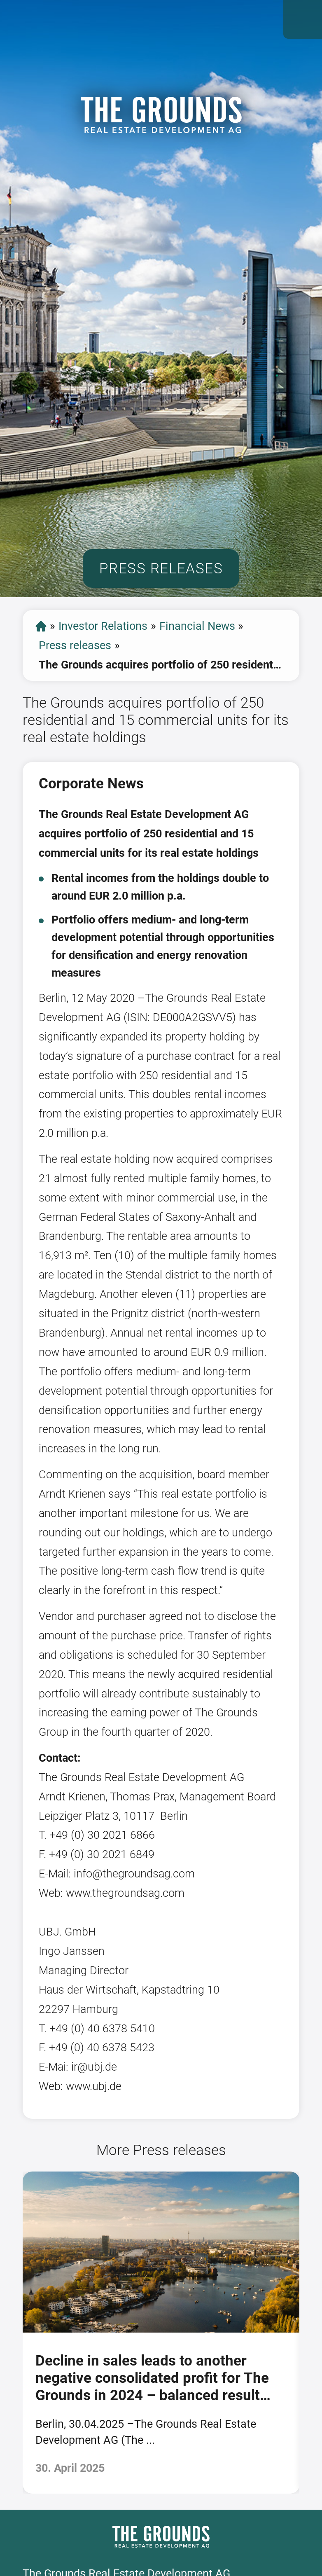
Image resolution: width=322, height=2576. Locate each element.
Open (302, 19)
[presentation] (12, 2332)
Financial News (197, 626)
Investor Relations (102, 626)
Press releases (75, 645)
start (41, 626)
